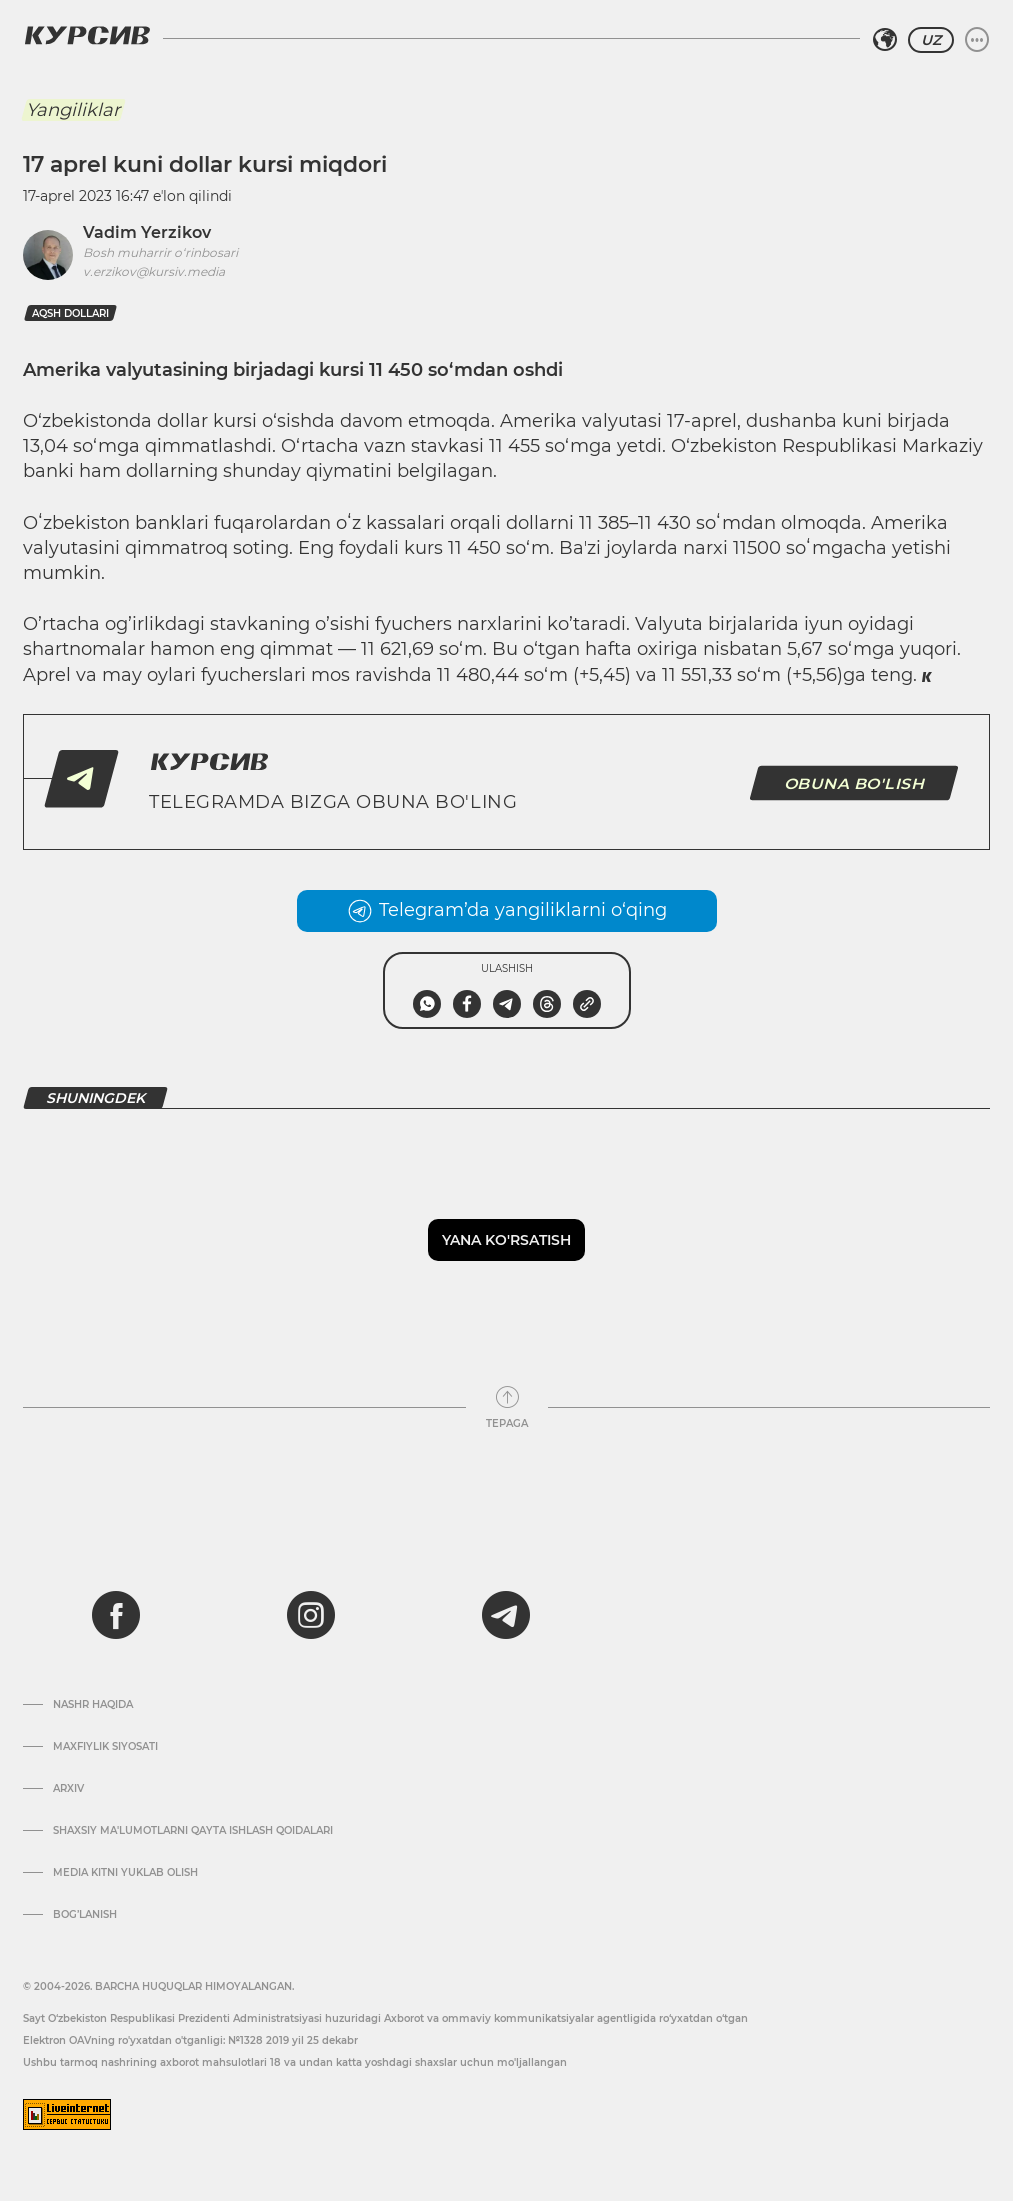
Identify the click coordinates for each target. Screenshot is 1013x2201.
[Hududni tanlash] (885, 40)
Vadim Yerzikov (147, 232)
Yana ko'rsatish (506, 1240)
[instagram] (311, 1615)
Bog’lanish (85, 1915)
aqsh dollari (70, 313)
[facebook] (116, 1615)
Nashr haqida (93, 1705)
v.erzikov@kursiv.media (154, 271)
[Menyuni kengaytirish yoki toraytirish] (977, 40)
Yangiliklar (73, 110)
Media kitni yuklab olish (125, 1873)
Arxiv (68, 1789)
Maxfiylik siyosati (105, 1747)
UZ (931, 40)
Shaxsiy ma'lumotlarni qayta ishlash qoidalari (193, 1831)
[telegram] (506, 1615)
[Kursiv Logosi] (87, 35)
